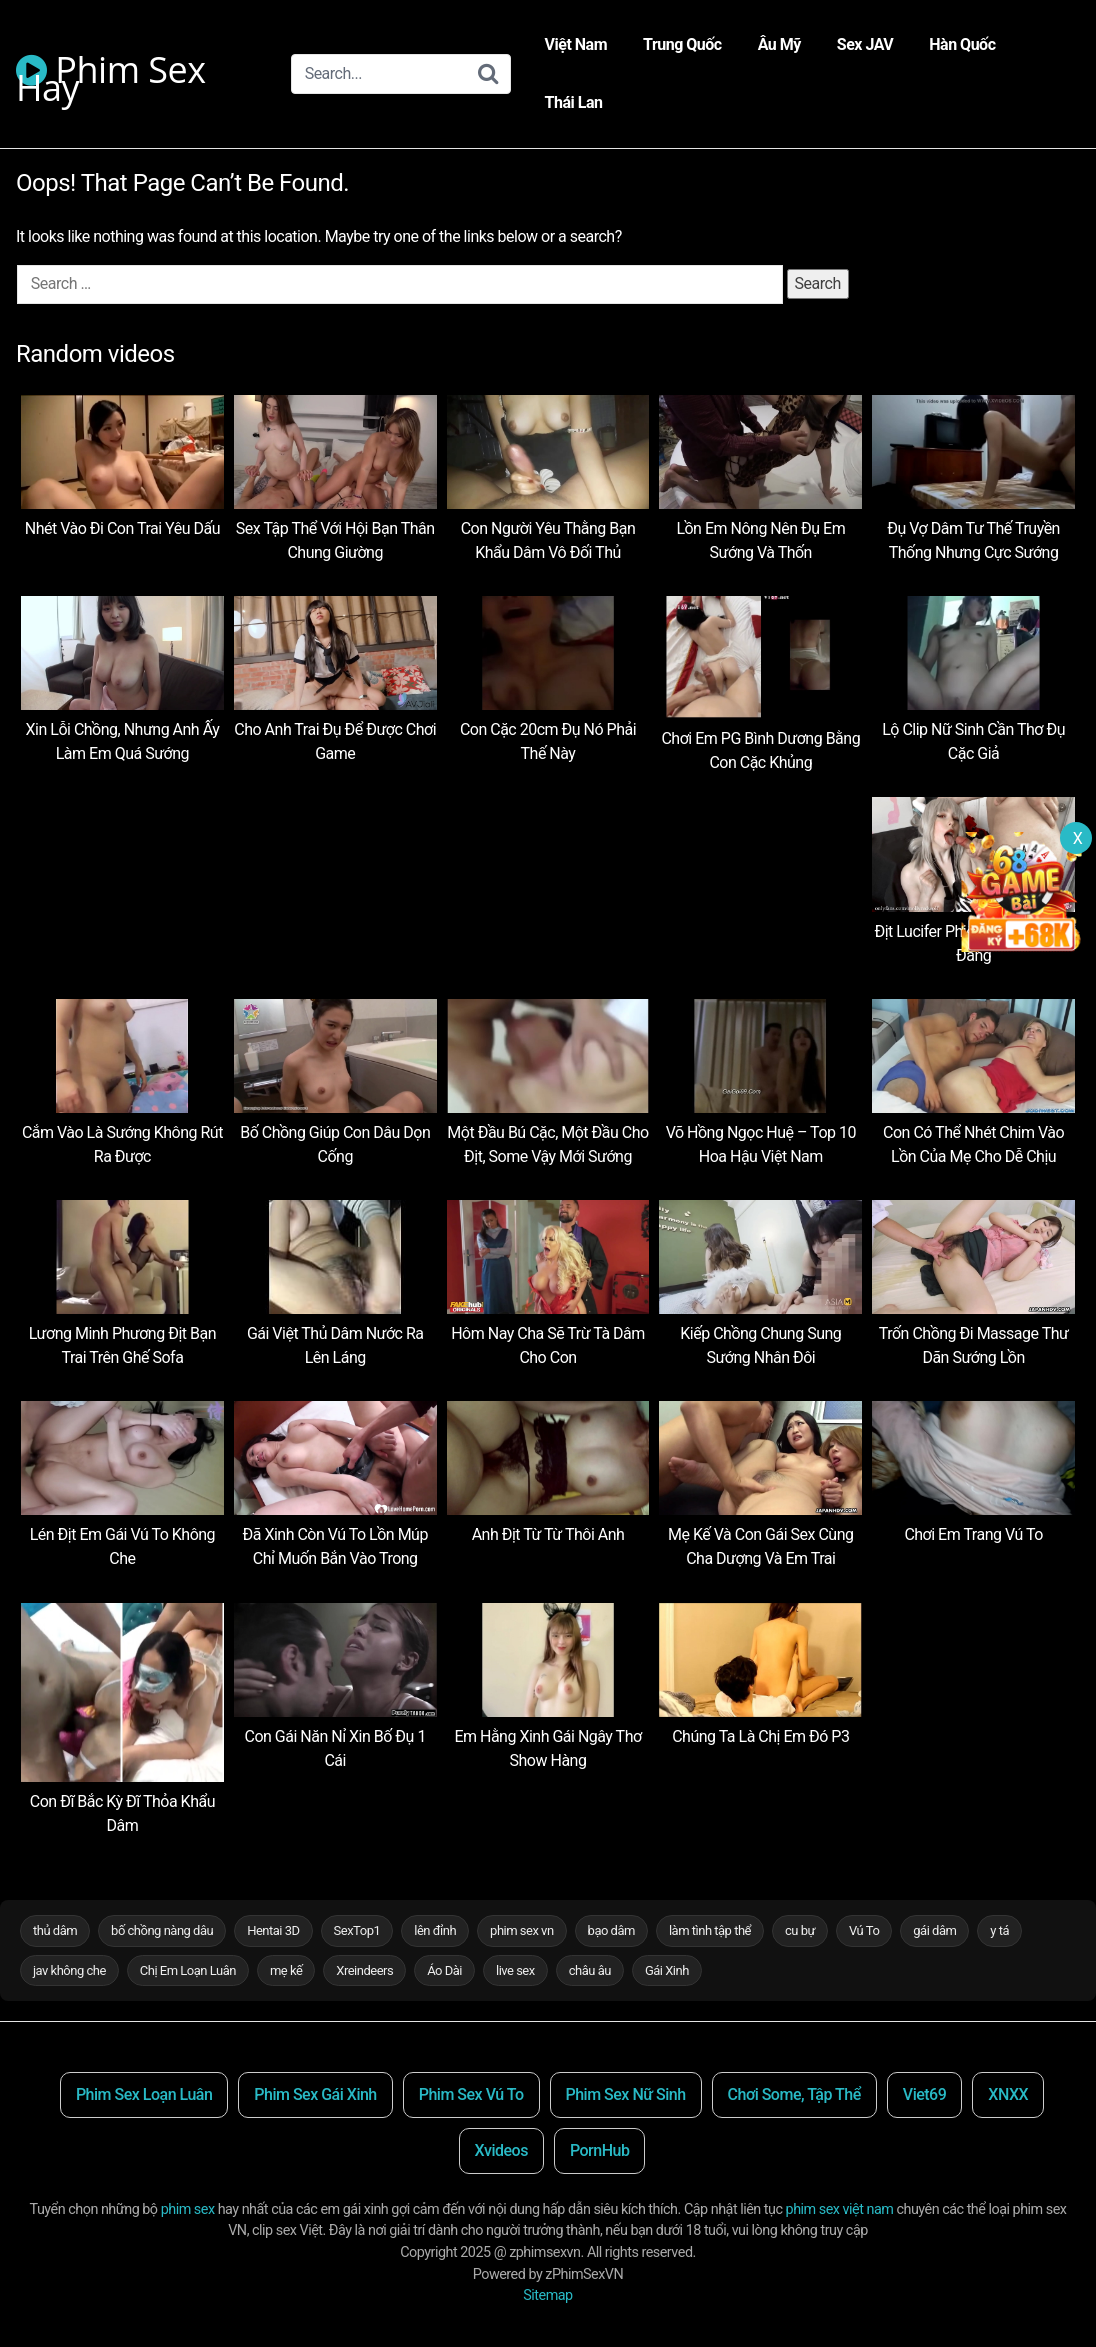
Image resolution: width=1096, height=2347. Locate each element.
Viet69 (925, 2094)
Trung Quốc (682, 44)
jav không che (69, 1970)
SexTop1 (357, 1930)
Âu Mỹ (779, 44)
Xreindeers (364, 1970)
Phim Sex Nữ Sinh (626, 2094)
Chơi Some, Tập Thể (794, 2094)
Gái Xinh (667, 1970)
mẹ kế (286, 1970)
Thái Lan (574, 102)
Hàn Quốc (962, 44)
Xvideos (501, 2150)
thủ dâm (55, 1930)
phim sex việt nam (840, 2209)
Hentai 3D (273, 1930)
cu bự (800, 1930)
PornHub (600, 2150)
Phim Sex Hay (111, 72)
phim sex (188, 2209)
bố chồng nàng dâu (162, 1930)
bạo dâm (611, 1930)
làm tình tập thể (710, 1930)
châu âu (590, 1970)
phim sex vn (522, 1930)
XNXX (1008, 2094)
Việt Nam (576, 44)
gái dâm (934, 1930)
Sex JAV (865, 44)
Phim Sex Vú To (471, 2094)
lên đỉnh (435, 1930)
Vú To (864, 1930)
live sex (515, 1970)
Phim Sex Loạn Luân (144, 2094)
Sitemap (547, 2295)
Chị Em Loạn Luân (188, 1970)
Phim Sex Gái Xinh (315, 2094)
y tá (999, 1930)
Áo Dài (444, 1970)
